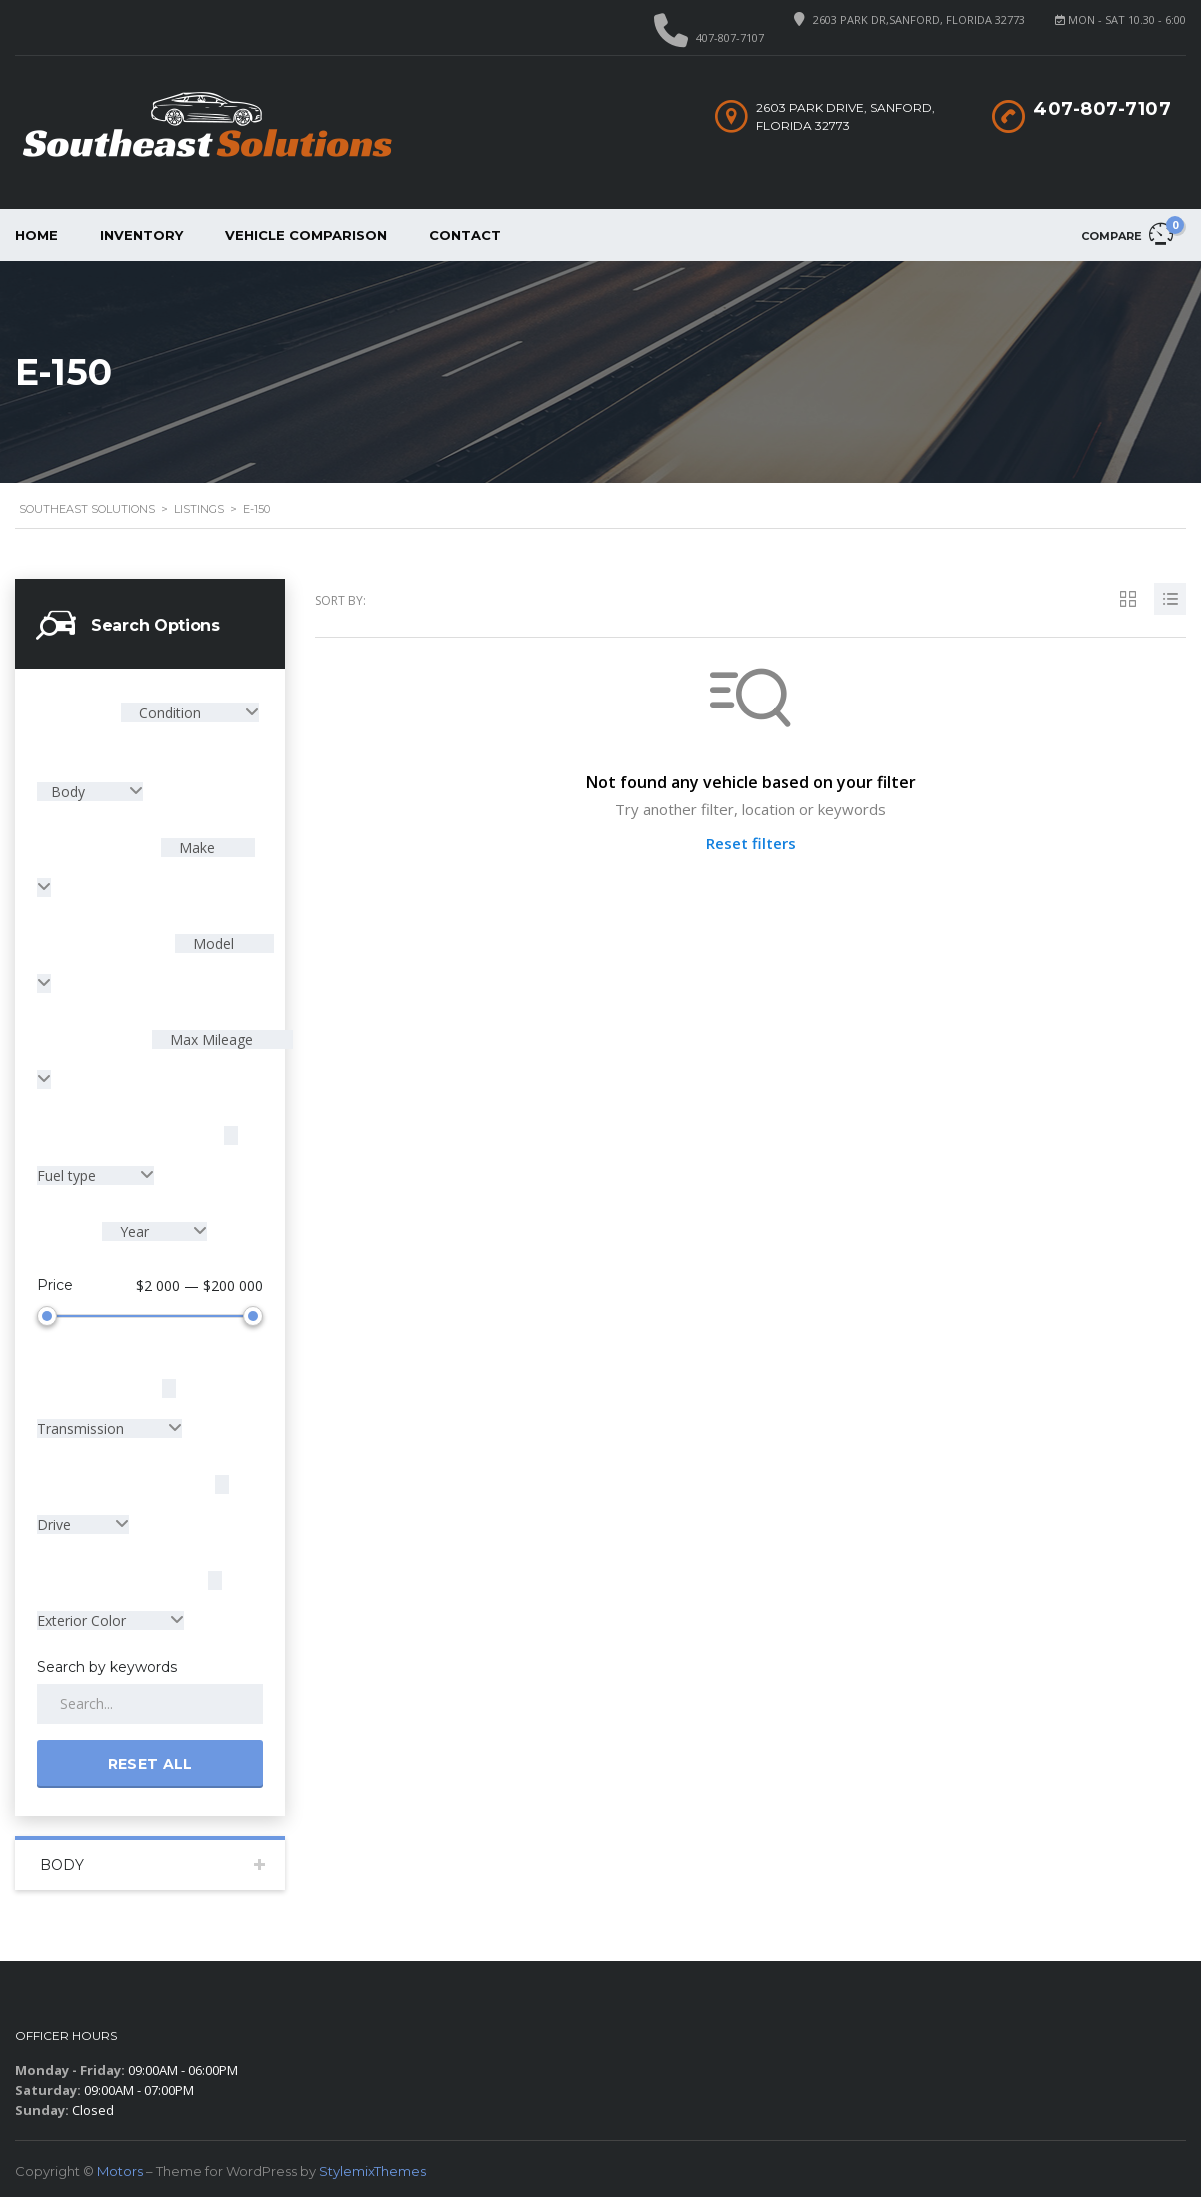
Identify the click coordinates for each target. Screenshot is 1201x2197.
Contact (465, 235)
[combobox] (190, 712)
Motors (120, 2167)
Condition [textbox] (170, 712)
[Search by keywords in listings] (150, 1700)
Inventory (141, 235)
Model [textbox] (211, 943)
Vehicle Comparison (306, 235)
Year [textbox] (134, 1231)
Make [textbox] (195, 847)
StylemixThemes (372, 2167)
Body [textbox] (70, 791)
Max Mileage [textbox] (209, 1039)
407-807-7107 (730, 37)
